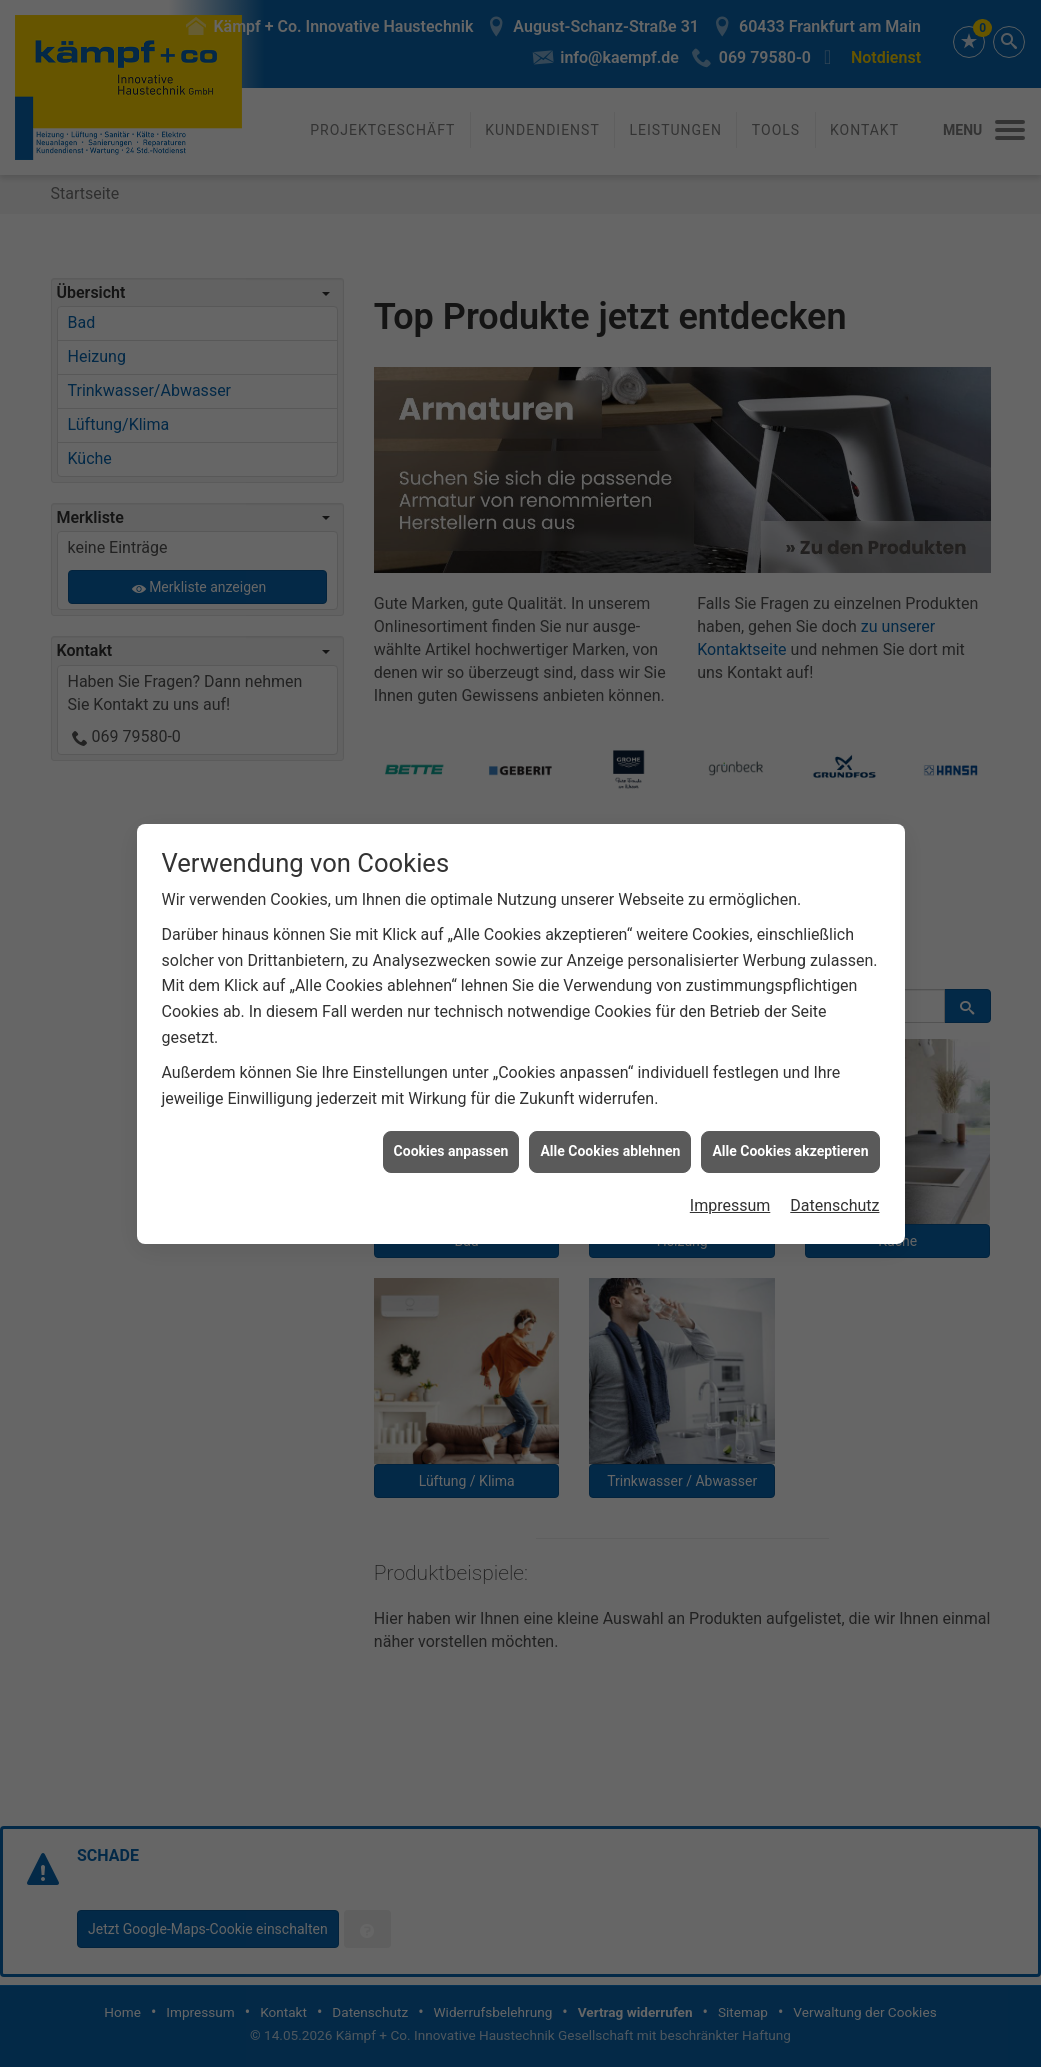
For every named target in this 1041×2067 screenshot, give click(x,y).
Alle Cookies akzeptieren (790, 1114)
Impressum (730, 1168)
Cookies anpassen (451, 1114)
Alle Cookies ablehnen (610, 1114)
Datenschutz (834, 1168)
